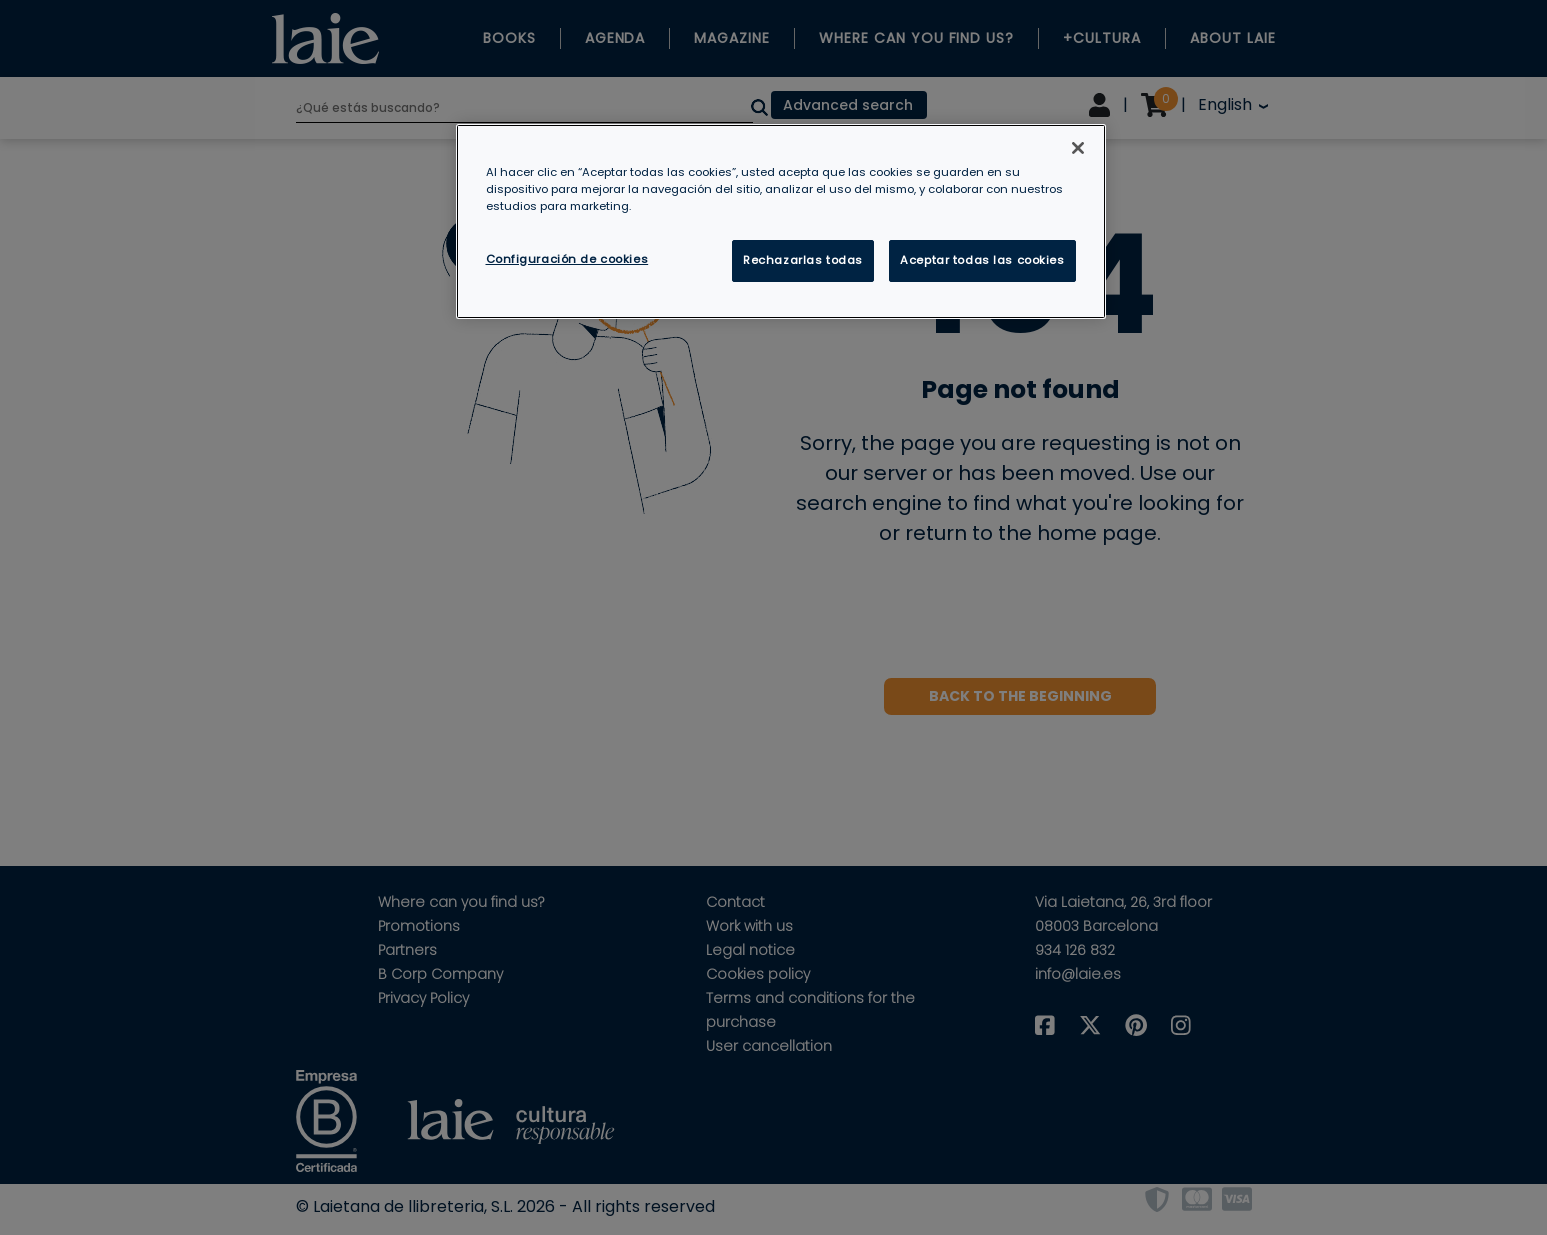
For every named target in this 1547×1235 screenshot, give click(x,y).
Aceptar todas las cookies (982, 260)
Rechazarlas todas (803, 260)
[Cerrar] (1078, 148)
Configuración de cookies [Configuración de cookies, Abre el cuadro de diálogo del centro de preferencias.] (567, 259)
